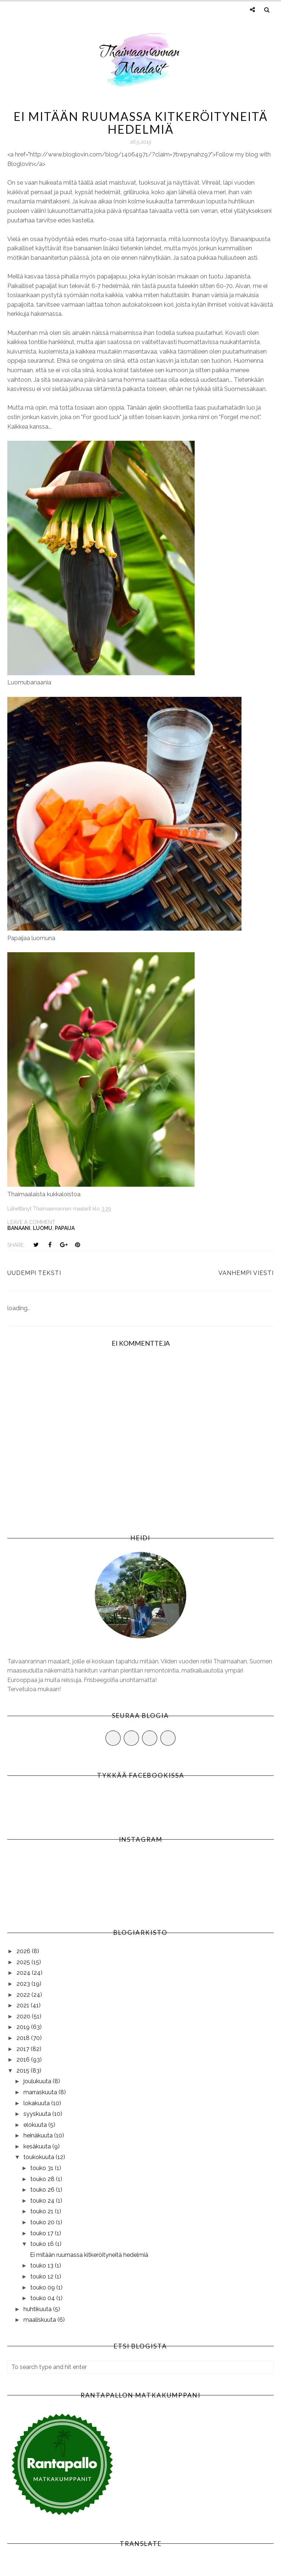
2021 (23, 2005)
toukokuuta (39, 2157)
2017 (23, 2048)
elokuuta (35, 2124)
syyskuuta (37, 2113)
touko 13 (42, 2265)
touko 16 (42, 2243)
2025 (23, 1962)
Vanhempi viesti (246, 1272)
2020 (24, 2016)
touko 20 (43, 2222)
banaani (18, 1228)
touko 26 (43, 2189)
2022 (23, 1994)
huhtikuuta (38, 2309)
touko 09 (43, 2287)
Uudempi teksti (34, 1272)
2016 (23, 2059)
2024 (24, 1972)
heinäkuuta (38, 2135)
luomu (42, 1228)
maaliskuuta (40, 2319)
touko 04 (43, 2298)
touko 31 (42, 2168)
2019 (23, 2027)
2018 (23, 2037)
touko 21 (42, 2211)
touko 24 (43, 2200)
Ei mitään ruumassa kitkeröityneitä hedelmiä (89, 2254)
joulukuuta (38, 2081)
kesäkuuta (37, 2146)
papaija (65, 1228)
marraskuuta (41, 2092)
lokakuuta (37, 2103)
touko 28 (43, 2179)
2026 (24, 1951)
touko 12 (42, 2276)
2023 (23, 1983)
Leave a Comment (31, 1222)
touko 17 (42, 2233)
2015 (23, 2070)
